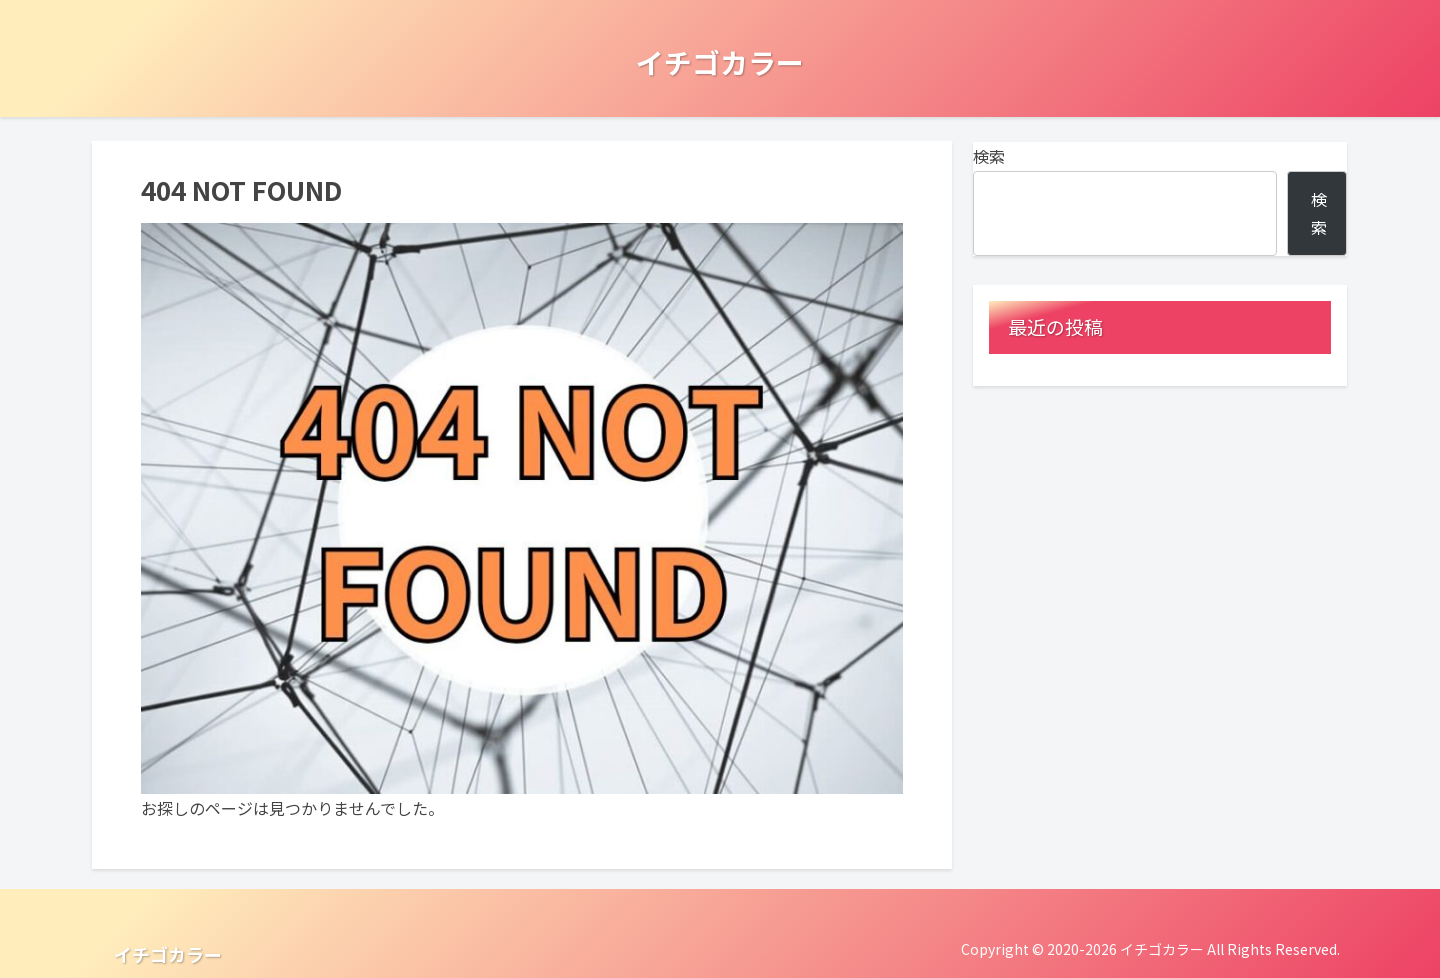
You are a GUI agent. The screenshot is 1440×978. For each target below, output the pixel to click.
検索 (989, 156)
